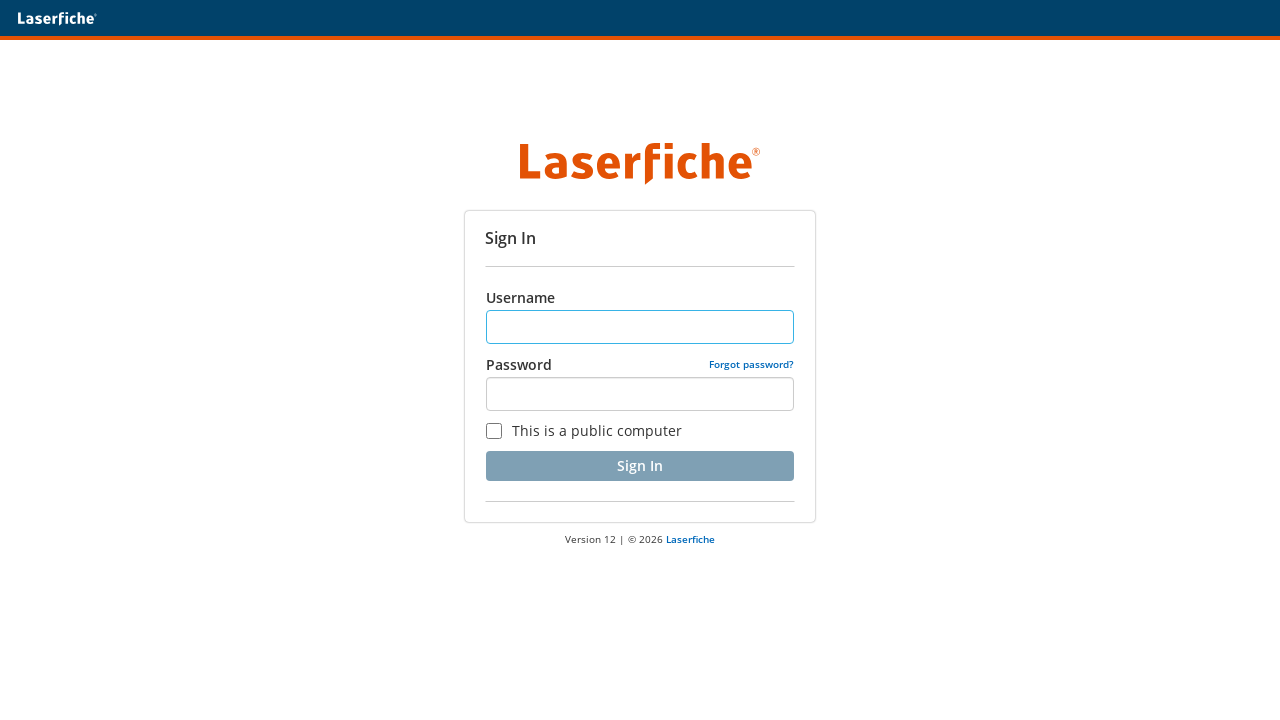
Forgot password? (751, 364)
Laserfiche (690, 539)
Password (519, 364)
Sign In (640, 465)
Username (520, 297)
